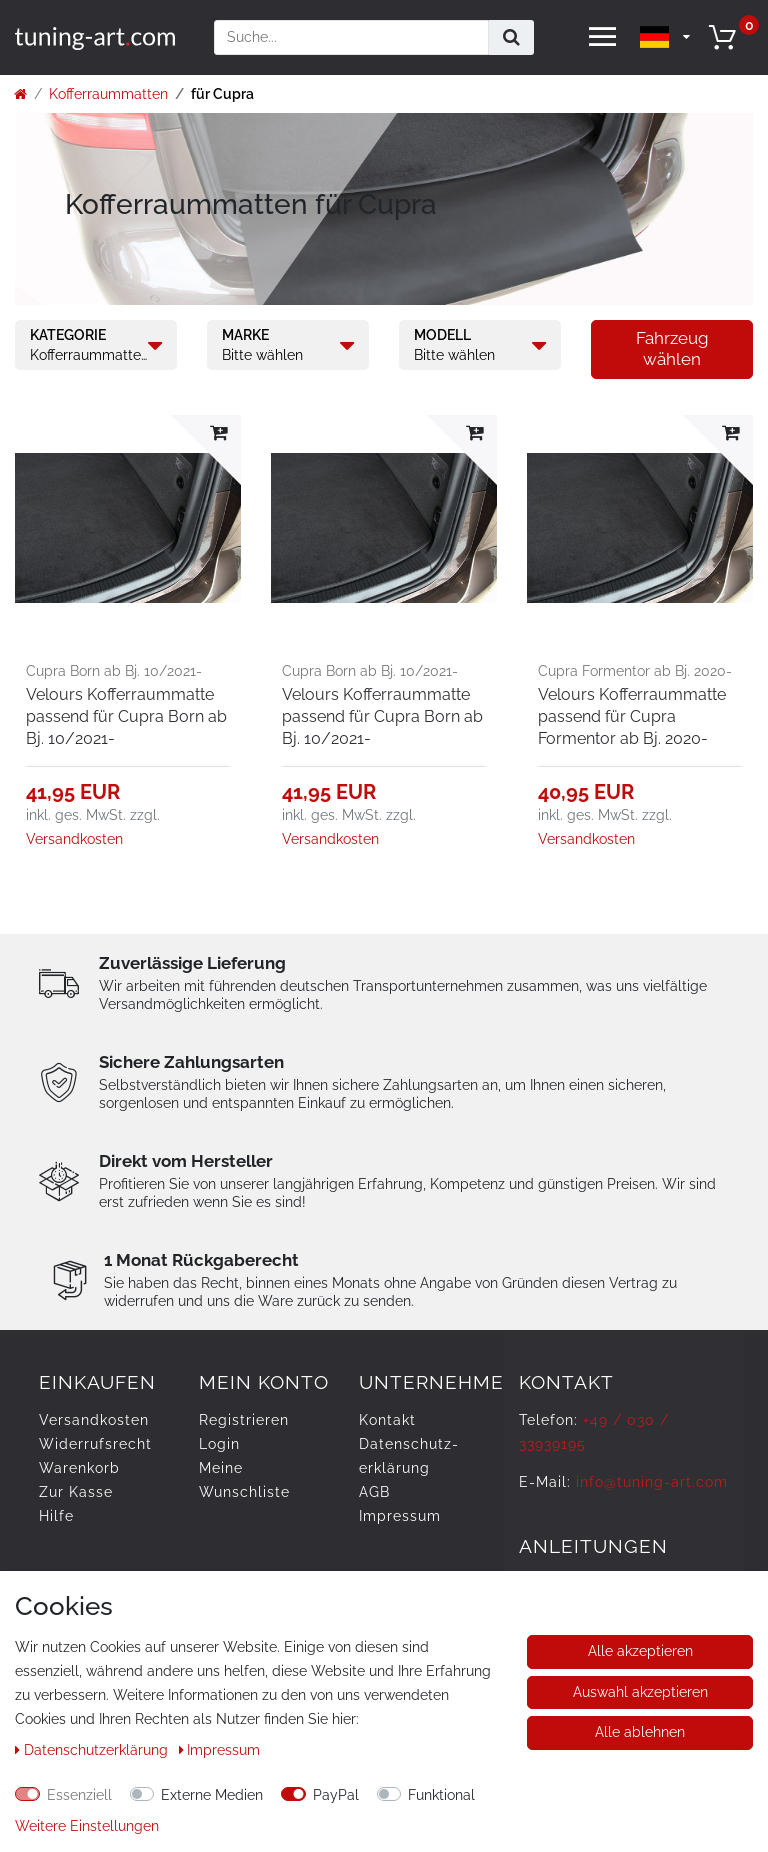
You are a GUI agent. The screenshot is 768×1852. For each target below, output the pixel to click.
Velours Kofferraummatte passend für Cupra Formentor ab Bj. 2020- (632, 716)
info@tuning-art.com (652, 1482)
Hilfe (56, 1516)
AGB (374, 1492)
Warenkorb (79, 1468)
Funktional (441, 1795)
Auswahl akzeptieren (640, 1692)
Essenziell (79, 1795)
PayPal (336, 1795)
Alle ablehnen (640, 1732)
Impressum (400, 1516)
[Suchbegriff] (351, 37)
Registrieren (244, 1420)
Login (219, 1444)
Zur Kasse (76, 1492)
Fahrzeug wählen (672, 348)
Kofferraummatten (108, 94)
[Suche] (511, 37)
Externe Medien (212, 1795)
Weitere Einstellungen (87, 1826)
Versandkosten (74, 839)
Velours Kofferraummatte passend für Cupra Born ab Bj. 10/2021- (126, 716)
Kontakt (387, 1420)
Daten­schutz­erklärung (93, 1750)
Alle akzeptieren (640, 1651)
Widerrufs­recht (95, 1444)
